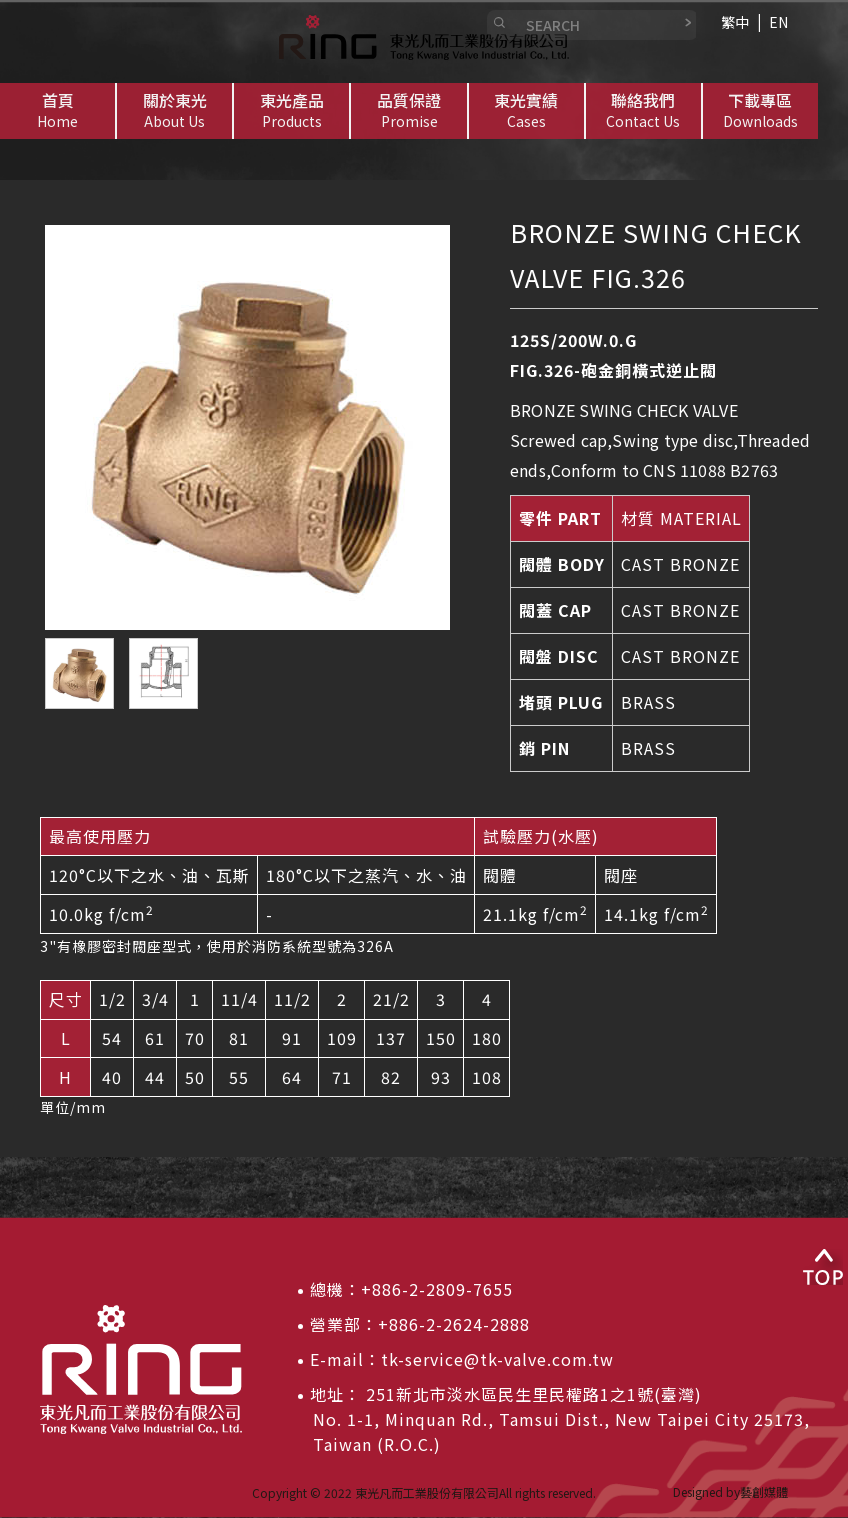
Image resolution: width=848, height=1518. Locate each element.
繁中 (735, 22)
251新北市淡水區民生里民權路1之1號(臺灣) (531, 1394)
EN (778, 22)
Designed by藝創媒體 (730, 1491)
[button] (174, 111)
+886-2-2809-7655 (437, 1289)
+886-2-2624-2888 (454, 1324)
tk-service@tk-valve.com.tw (497, 1359)
